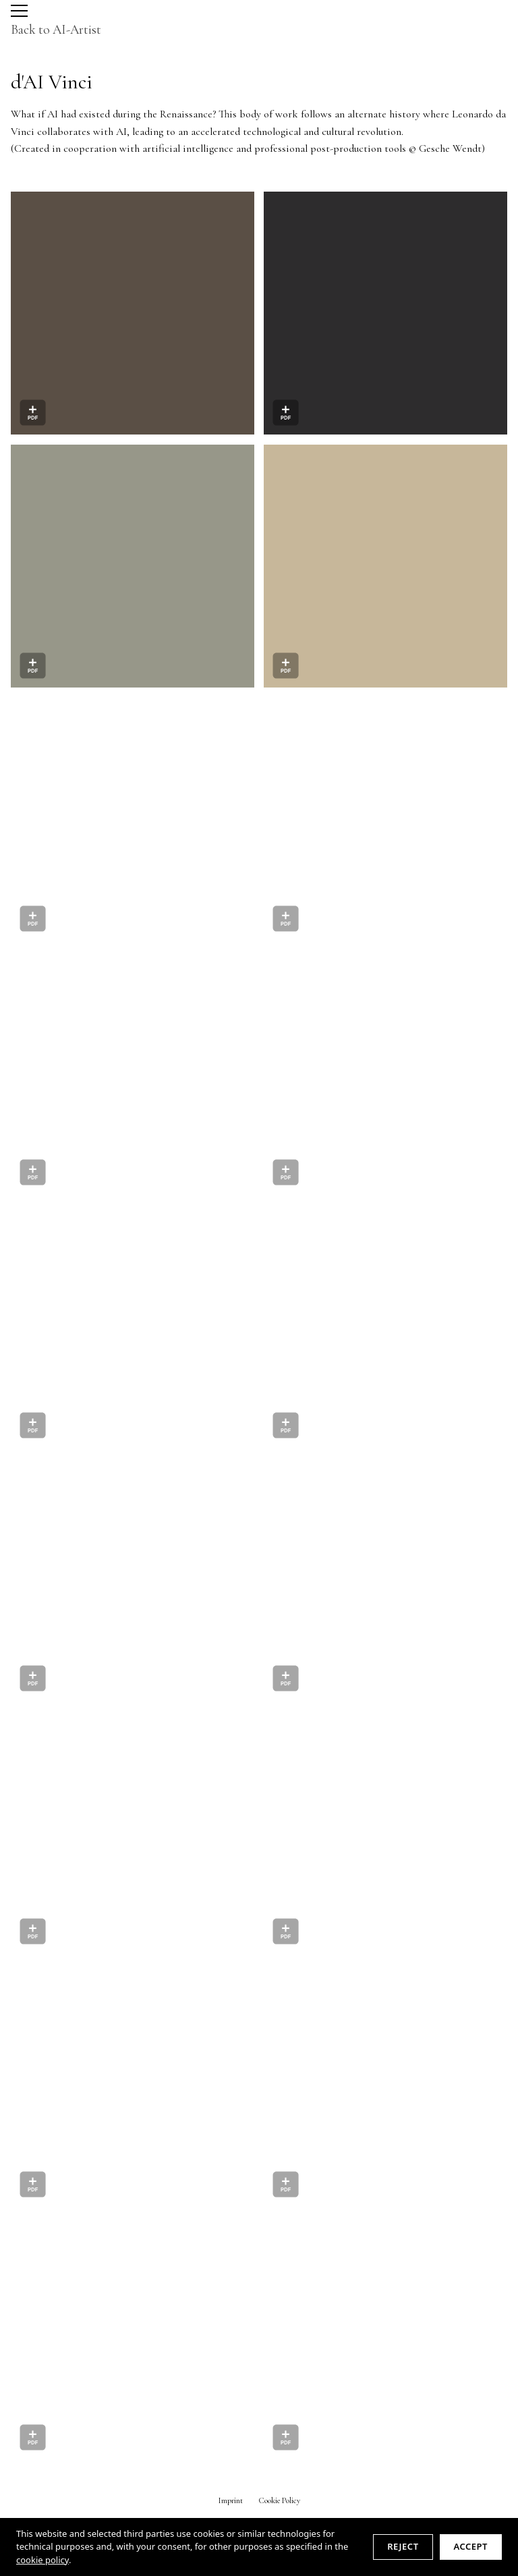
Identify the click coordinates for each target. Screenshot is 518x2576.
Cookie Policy (279, 2500)
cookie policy (42, 2560)
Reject (402, 2546)
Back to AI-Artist (56, 30)
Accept (471, 2546)
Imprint (231, 2500)
